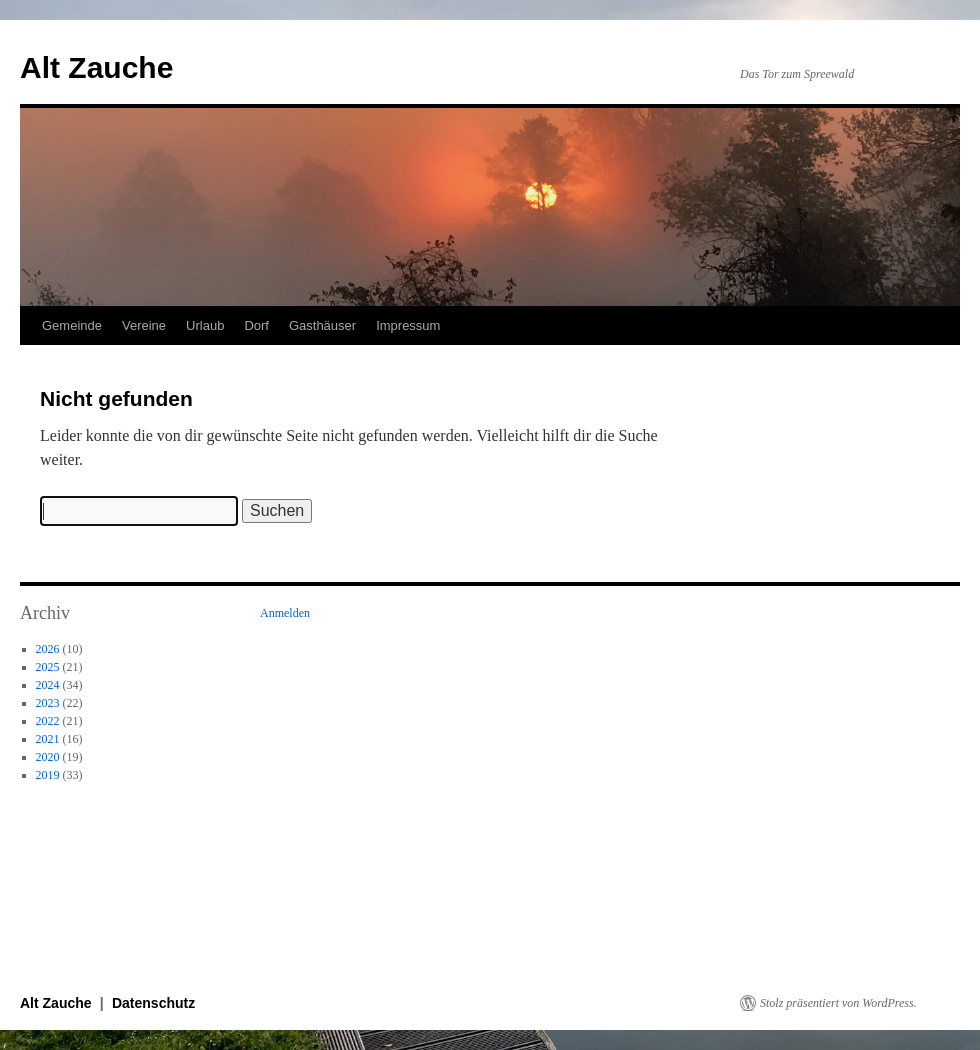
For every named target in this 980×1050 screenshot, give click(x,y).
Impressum (408, 325)
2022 (48, 721)
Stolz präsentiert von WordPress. (838, 1003)
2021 (48, 739)
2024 (48, 685)
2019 (48, 775)
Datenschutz (153, 1003)
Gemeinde (72, 325)
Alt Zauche (96, 67)
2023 (48, 703)
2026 (48, 649)
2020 (48, 757)
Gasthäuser (322, 325)
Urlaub (205, 325)
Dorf (256, 325)
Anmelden (285, 613)
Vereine (144, 325)
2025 (48, 667)
